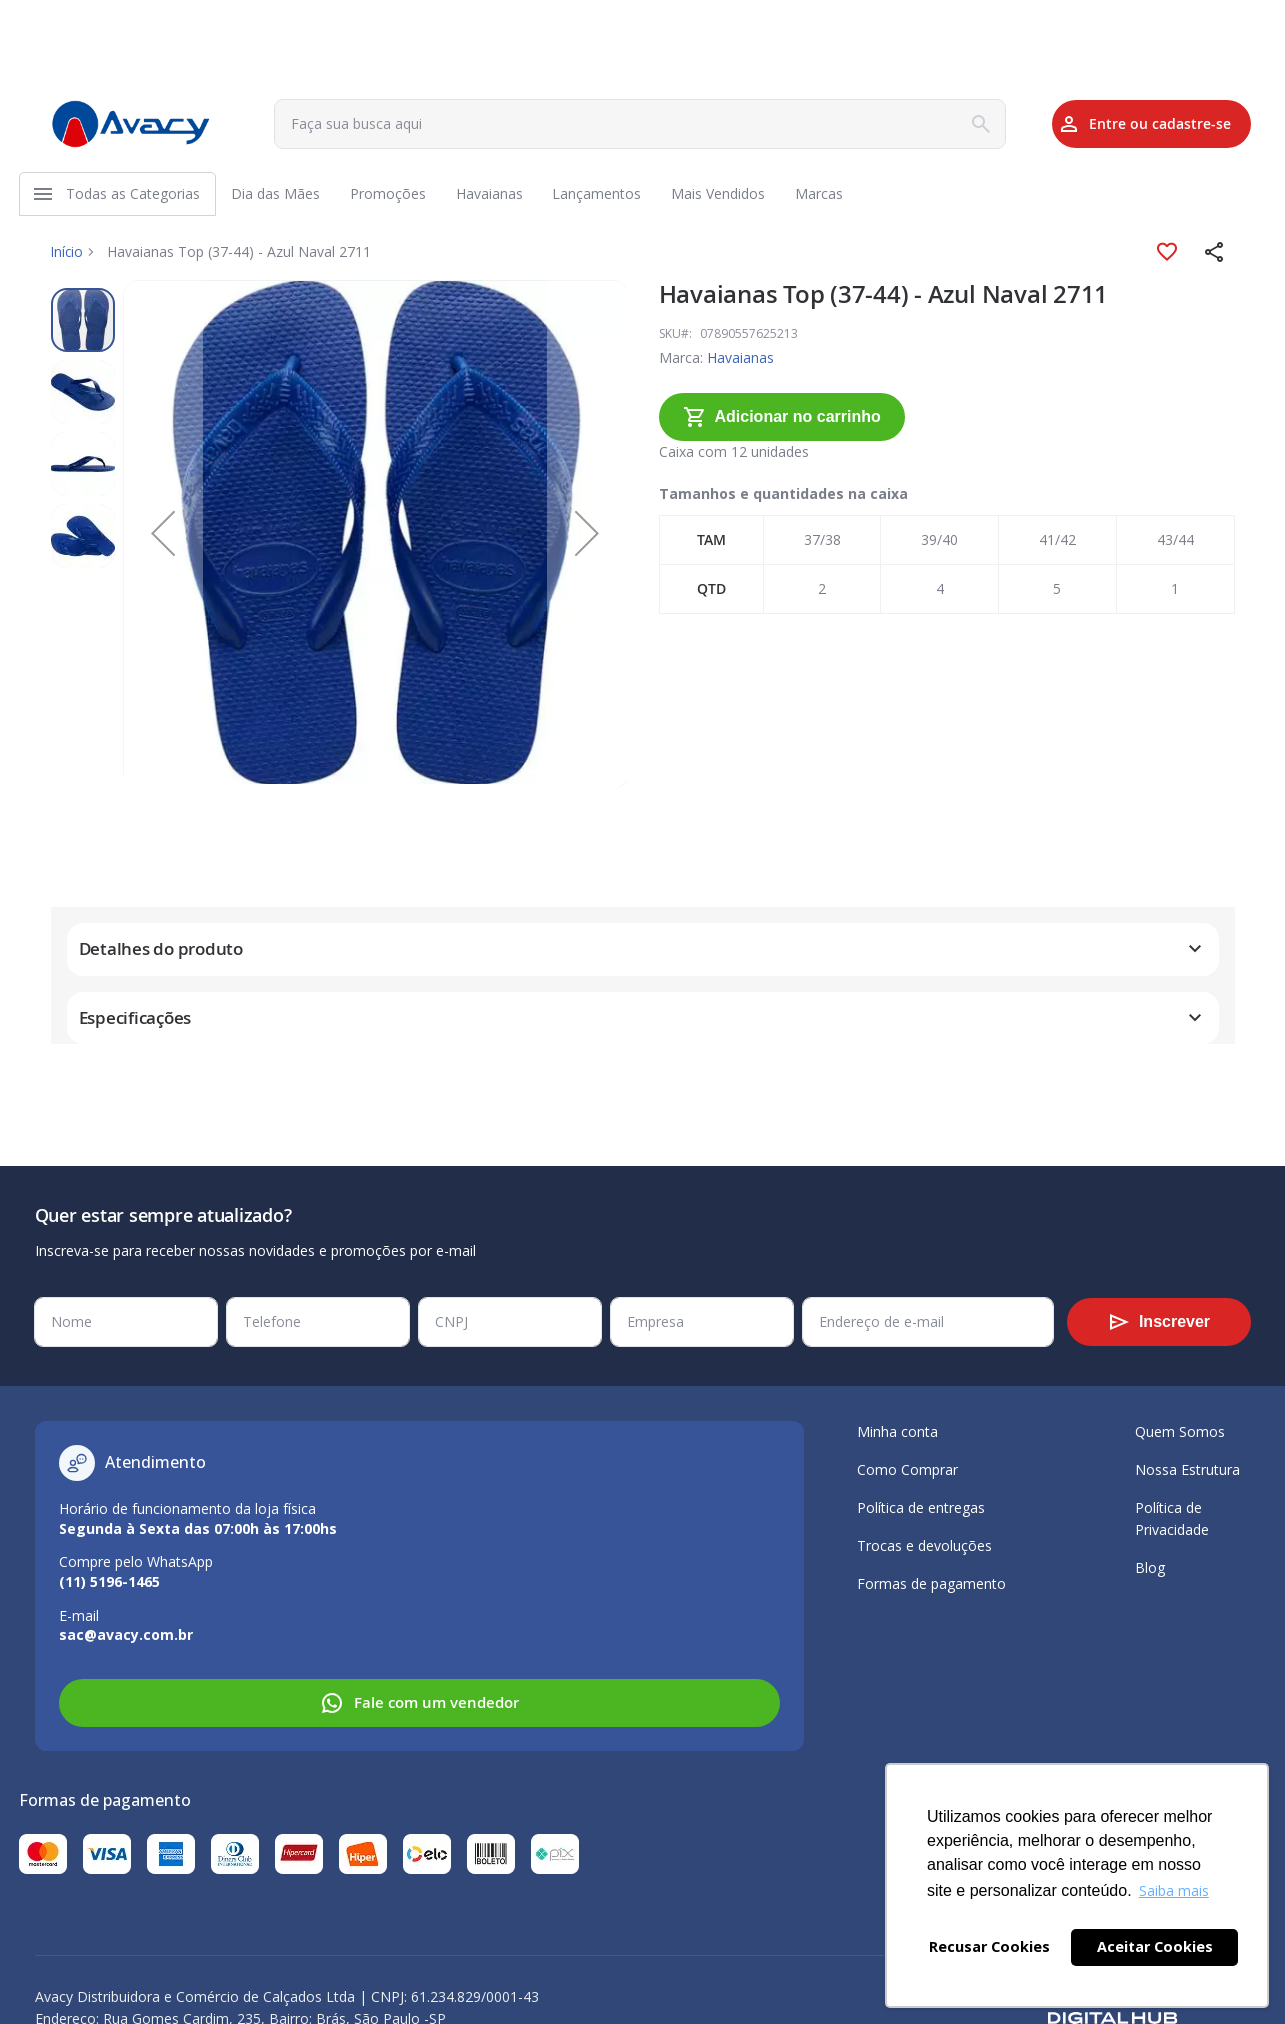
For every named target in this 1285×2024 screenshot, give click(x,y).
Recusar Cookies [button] (989, 1946)
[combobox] (618, 124)
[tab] (643, 955)
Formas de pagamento (931, 1583)
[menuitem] (135, 197)
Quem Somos (1180, 1431)
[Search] (941, 124)
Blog (1150, 1567)
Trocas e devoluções (924, 1545)
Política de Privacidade (1172, 1518)
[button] (1215, 258)
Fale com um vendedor (419, 1703)
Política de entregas (921, 1507)
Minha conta (897, 1431)
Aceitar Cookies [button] (1155, 1946)
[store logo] (131, 124)
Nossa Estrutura (1187, 1469)
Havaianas (740, 363)
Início (68, 257)
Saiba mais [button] (1174, 1890)
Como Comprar (907, 1469)
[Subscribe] (1159, 1322)
